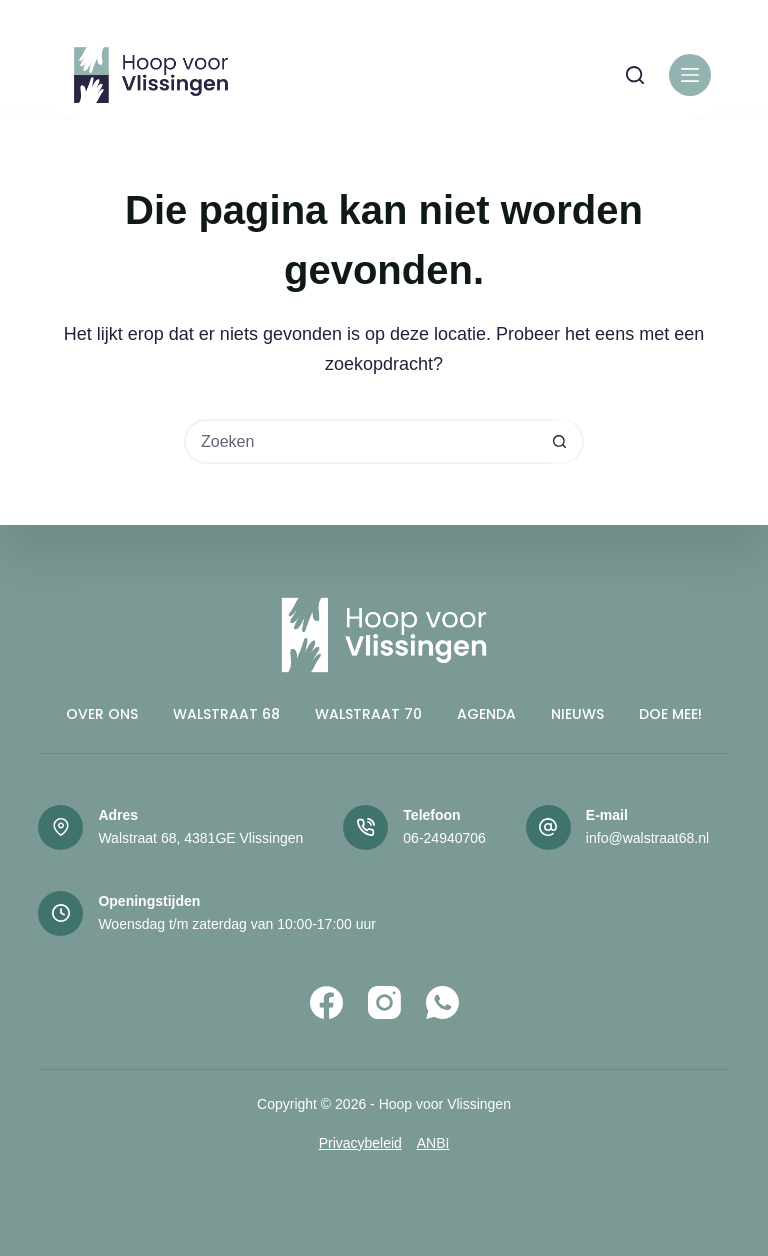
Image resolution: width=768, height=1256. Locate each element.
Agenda (486, 714)
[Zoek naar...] (361, 441)
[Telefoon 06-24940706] (365, 827)
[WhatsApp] (442, 1002)
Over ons (102, 714)
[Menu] (690, 75)
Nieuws (577, 714)
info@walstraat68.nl (647, 838)
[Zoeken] (635, 75)
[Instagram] (384, 1002)
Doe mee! (670, 714)
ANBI (433, 1143)
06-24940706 (444, 838)
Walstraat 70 (368, 714)
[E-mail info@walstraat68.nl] (548, 827)
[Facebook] (326, 1002)
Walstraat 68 (226, 714)
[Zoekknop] (559, 441)
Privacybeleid (360, 1143)
